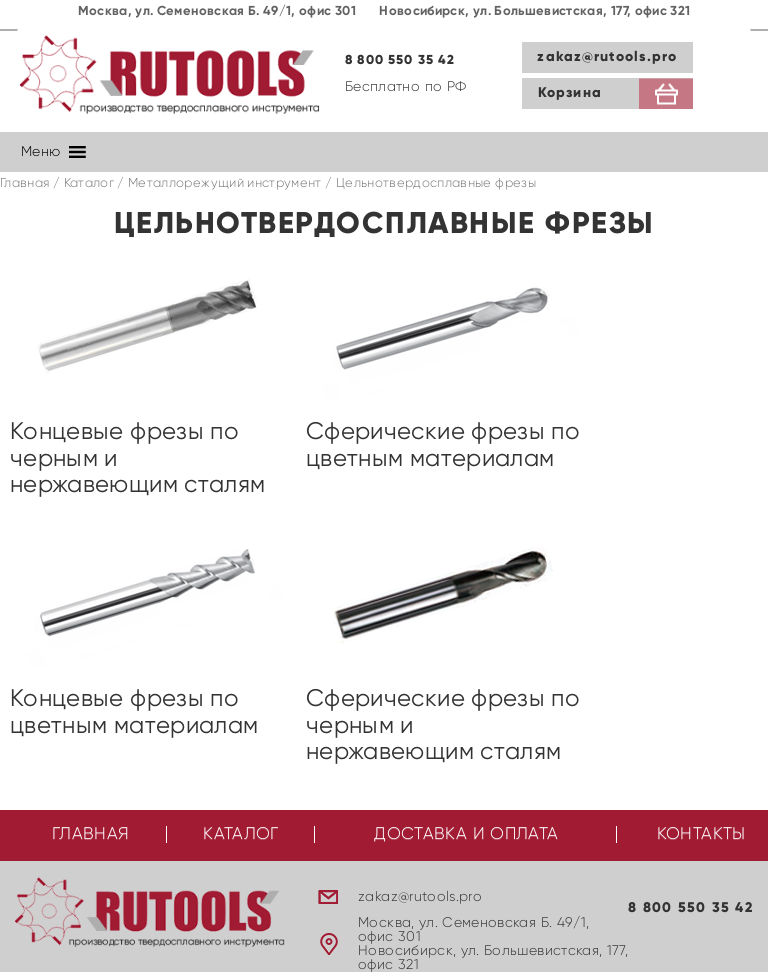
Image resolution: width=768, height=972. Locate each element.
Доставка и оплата (466, 834)
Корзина (570, 93)
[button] (40, 152)
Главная (24, 183)
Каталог (89, 183)
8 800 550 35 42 (400, 60)
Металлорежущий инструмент (225, 183)
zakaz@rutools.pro (607, 57)
